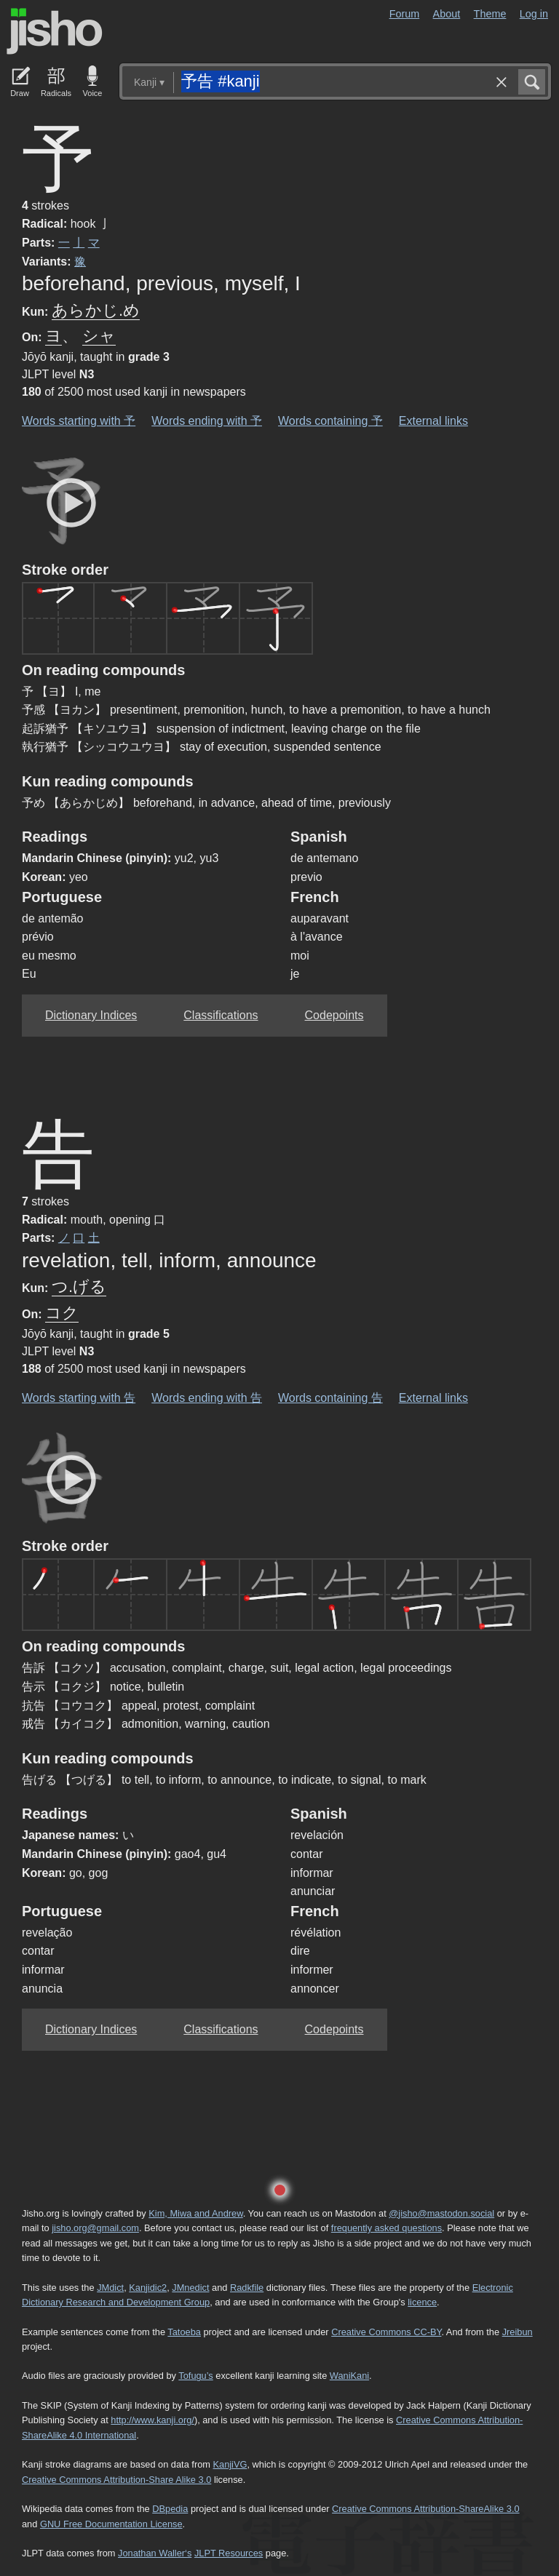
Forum (404, 14)
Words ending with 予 (206, 421)
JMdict (110, 2287)
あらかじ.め (96, 310)
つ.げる (79, 1286)
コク (62, 1313)
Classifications (220, 1015)
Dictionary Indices (91, 1015)
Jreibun (517, 2331)
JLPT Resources (228, 2553)
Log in (534, 14)
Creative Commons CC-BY (386, 2331)
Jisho (55, 31)
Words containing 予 (330, 421)
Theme (490, 14)
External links (433, 421)
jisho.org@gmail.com (95, 2227)
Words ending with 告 (206, 1398)
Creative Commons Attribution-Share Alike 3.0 (116, 2479)
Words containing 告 (330, 1398)
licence (422, 2302)
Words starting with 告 (78, 1398)
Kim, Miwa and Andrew (195, 2213)
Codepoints (334, 1015)
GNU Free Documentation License (111, 2524)
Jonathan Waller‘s (154, 2553)
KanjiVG (230, 2464)
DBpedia (170, 2508)
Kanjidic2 (148, 2287)
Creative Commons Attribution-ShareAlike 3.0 (425, 2508)
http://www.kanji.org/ (152, 2419)
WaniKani (349, 2375)
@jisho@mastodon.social (441, 2213)
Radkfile (246, 2287)
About (447, 14)
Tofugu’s (195, 2375)
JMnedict (190, 2287)
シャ (99, 336)
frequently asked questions (386, 2227)
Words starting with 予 (78, 421)
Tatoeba (184, 2331)
